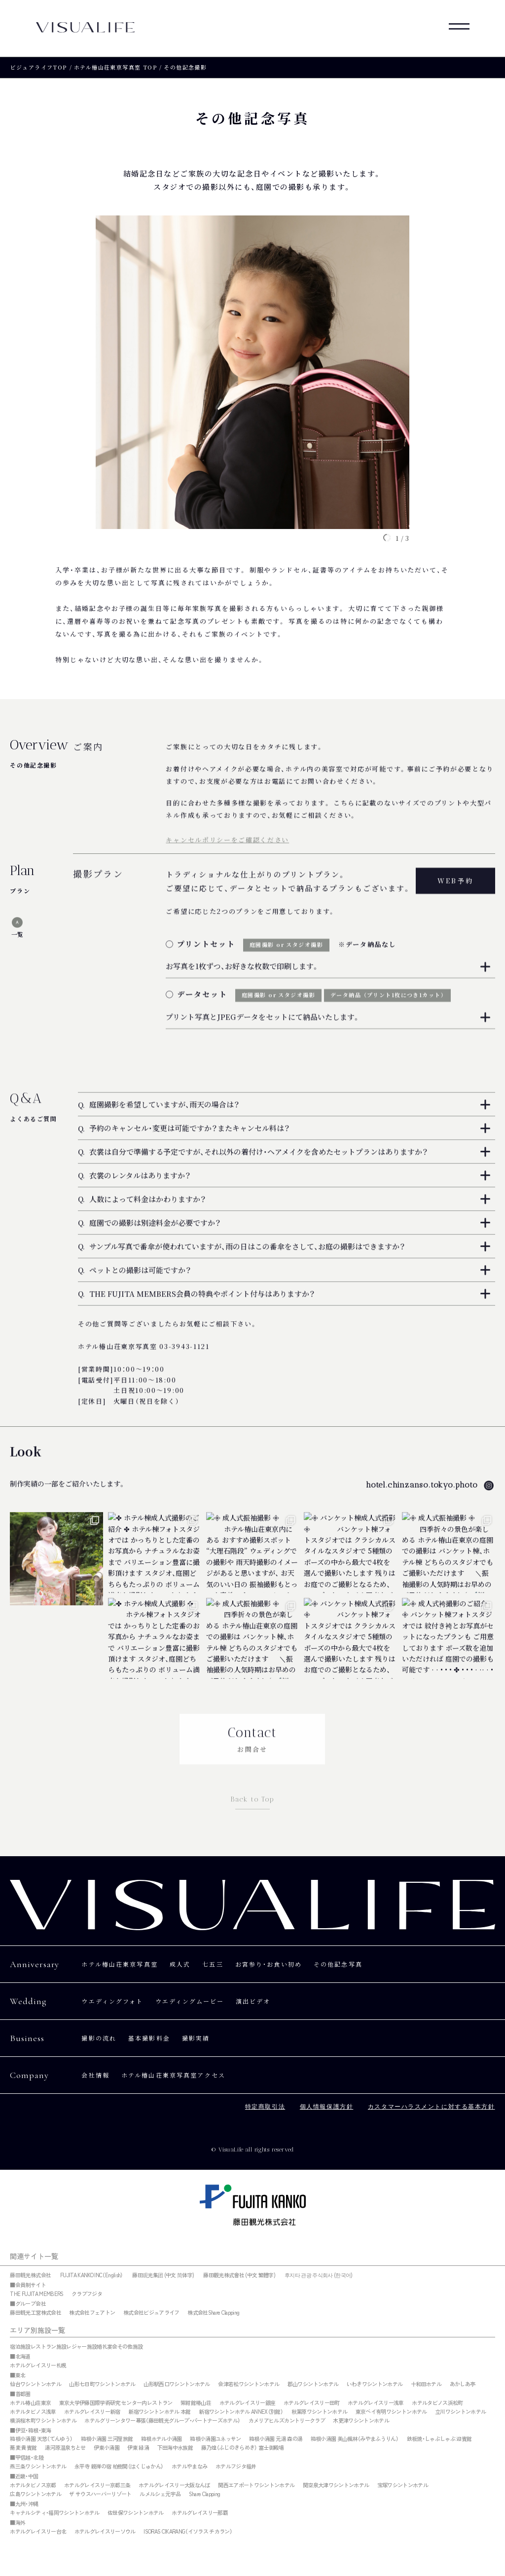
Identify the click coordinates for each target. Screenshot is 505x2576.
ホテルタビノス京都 (33, 2485)
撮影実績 (196, 2038)
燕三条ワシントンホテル (38, 2466)
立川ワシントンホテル (460, 2412)
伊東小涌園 (106, 2448)
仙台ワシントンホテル (35, 2384)
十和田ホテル (426, 2384)
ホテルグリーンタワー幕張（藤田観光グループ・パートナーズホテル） (162, 2421)
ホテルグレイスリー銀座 (247, 2403)
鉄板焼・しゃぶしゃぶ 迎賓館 (439, 2439)
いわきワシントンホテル (375, 2384)
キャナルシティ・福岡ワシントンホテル (54, 2513)
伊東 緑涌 (138, 2448)
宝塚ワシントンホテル (402, 2485)
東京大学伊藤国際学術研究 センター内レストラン (116, 2403)
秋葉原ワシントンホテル (319, 2412)
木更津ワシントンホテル (361, 2421)
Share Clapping (204, 2494)
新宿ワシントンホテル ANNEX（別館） (241, 2412)
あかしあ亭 (462, 2384)
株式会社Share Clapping (213, 2313)
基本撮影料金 (149, 2038)
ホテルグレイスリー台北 (38, 2532)
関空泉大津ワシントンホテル (336, 2485)
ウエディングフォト (112, 2001)
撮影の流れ (98, 2038)
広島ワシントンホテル (35, 2494)
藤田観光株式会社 (30, 2275)
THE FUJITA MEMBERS (36, 2294)
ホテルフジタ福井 (236, 2466)
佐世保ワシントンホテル (136, 2513)
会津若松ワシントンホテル (248, 2384)
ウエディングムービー (189, 2001)
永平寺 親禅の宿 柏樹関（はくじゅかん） (119, 2466)
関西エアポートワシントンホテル (256, 2485)
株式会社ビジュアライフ (151, 2313)
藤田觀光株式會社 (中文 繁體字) (239, 2275)
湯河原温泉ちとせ (65, 2448)
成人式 (180, 1964)
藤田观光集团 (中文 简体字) (163, 2275)
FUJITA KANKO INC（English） (91, 2275)
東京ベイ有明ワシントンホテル (391, 2412)
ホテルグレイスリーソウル (105, 2532)
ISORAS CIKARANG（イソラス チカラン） (188, 2532)
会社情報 (95, 2075)
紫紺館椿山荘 (195, 2403)
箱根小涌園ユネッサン (215, 2439)
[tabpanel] (252, 375)
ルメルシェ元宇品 (160, 2494)
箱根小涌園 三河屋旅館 (107, 2439)
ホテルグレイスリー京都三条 (97, 2485)
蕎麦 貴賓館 (23, 2448)
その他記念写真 (338, 1964)
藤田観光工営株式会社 (35, 2313)
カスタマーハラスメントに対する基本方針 (431, 2107)
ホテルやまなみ (189, 2466)
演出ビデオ (253, 2001)
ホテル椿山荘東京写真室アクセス (173, 2075)
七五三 (213, 1964)
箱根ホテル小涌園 (161, 2439)
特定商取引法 (265, 2107)
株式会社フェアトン (92, 2313)
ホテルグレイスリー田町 (312, 2403)
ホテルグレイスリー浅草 (376, 2403)
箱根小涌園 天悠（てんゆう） (41, 2439)
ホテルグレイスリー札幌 (38, 2365)
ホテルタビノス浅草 (33, 2412)
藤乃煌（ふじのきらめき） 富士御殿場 (242, 2448)
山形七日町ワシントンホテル (102, 2384)
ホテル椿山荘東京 (30, 2403)
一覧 (17, 934)
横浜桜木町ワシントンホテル (43, 2421)
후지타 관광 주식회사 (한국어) (319, 2275)
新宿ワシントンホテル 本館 (159, 2412)
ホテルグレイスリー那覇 (200, 2513)
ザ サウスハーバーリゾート (100, 2494)
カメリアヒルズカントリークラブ (287, 2421)
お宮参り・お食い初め (268, 1964)
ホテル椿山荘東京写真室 (119, 1964)
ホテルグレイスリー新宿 (92, 2412)
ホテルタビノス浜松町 (437, 2403)
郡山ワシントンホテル (313, 2384)
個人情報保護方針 (326, 2107)
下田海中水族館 (175, 2448)
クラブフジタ (87, 2294)
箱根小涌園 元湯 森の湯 (275, 2439)
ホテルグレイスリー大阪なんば (174, 2485)
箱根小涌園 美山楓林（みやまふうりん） (354, 2439)
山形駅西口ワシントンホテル (177, 2384)
